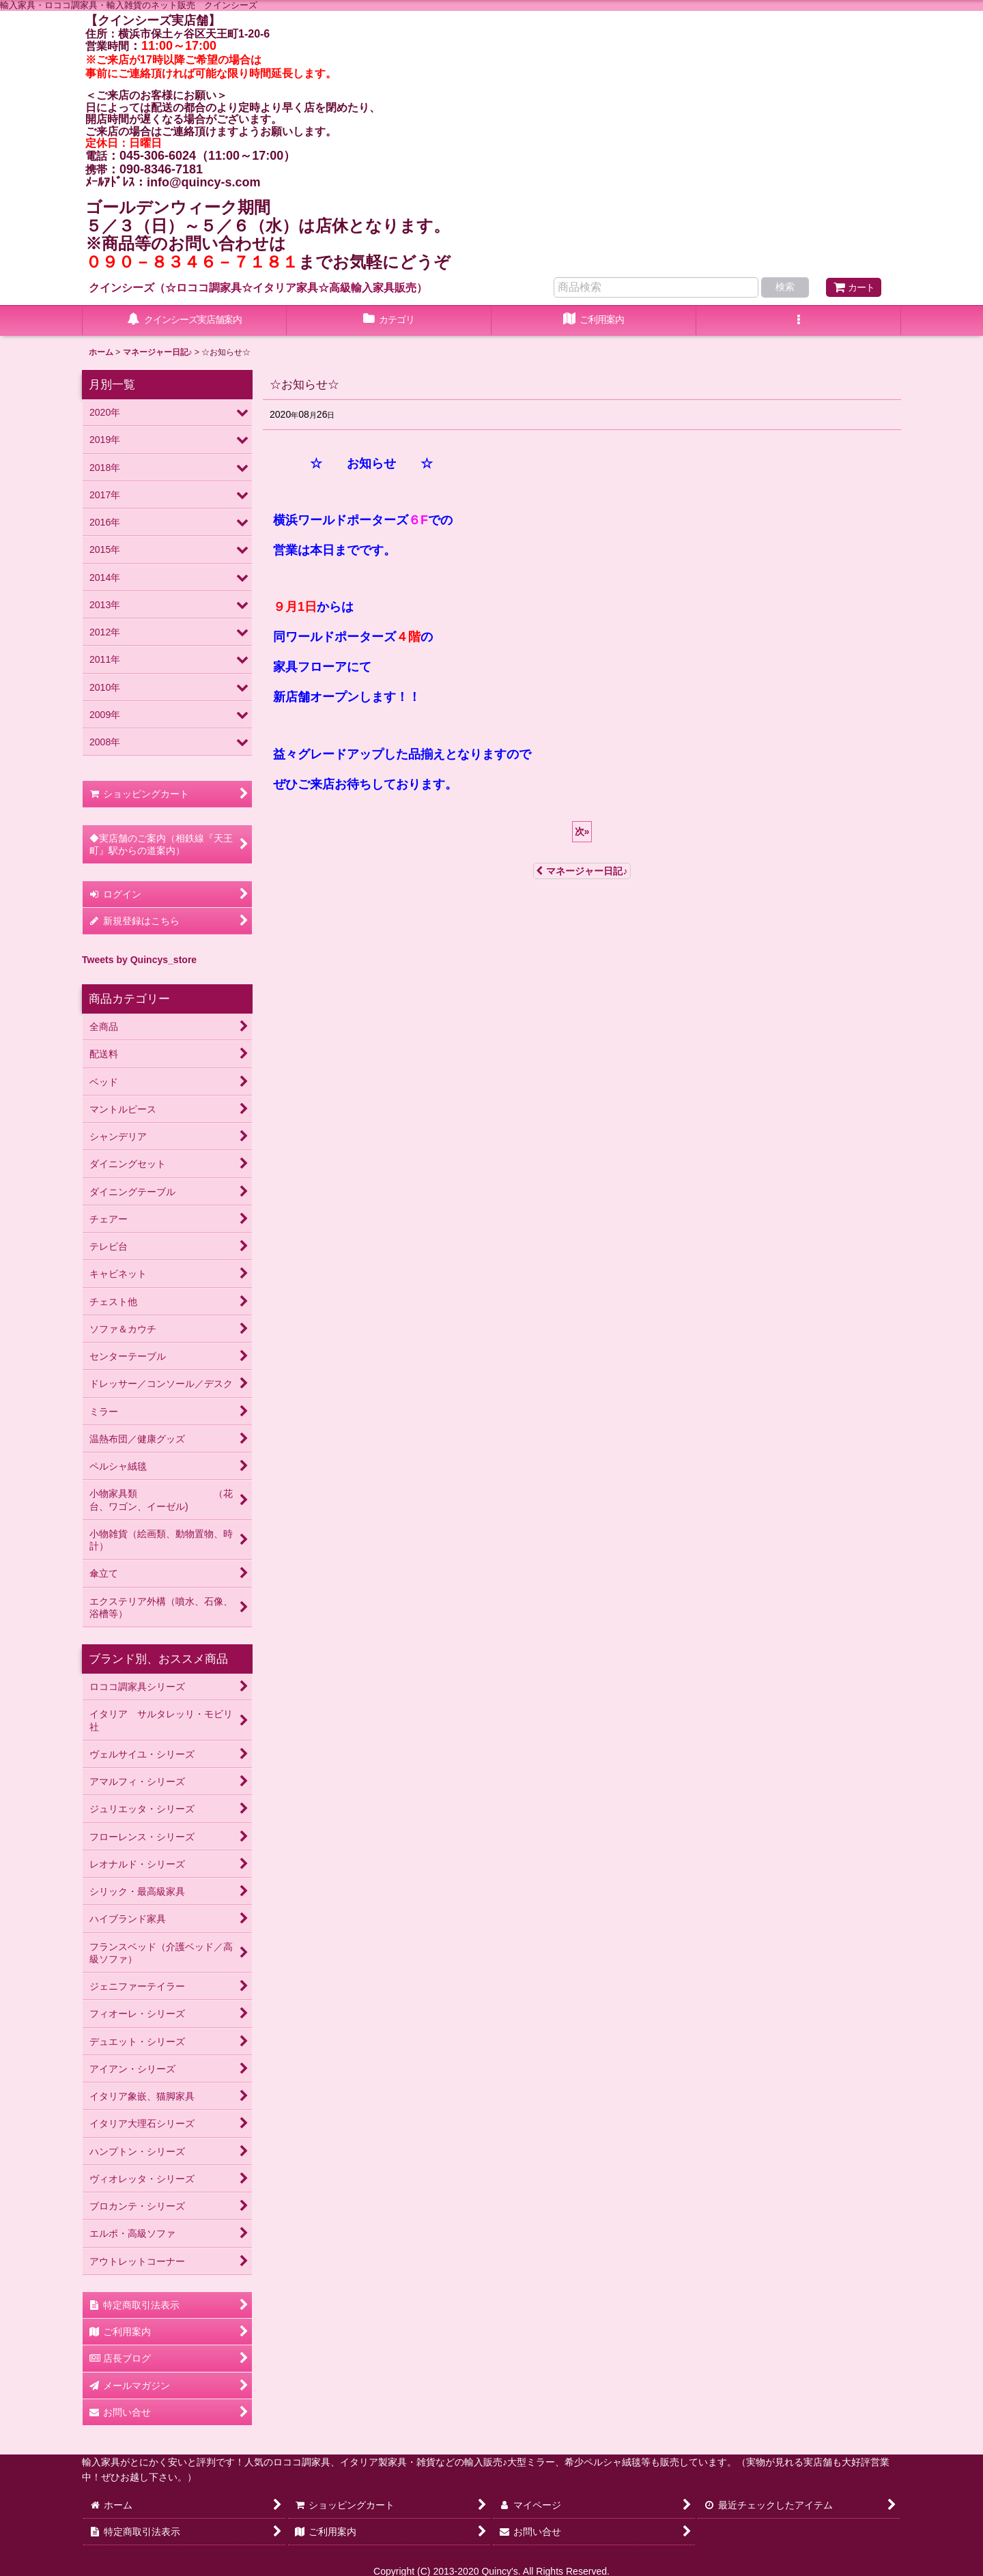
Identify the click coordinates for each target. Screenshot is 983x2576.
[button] (798, 321)
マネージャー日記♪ (581, 870)
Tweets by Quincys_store (139, 959)
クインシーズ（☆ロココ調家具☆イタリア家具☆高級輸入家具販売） (258, 287)
